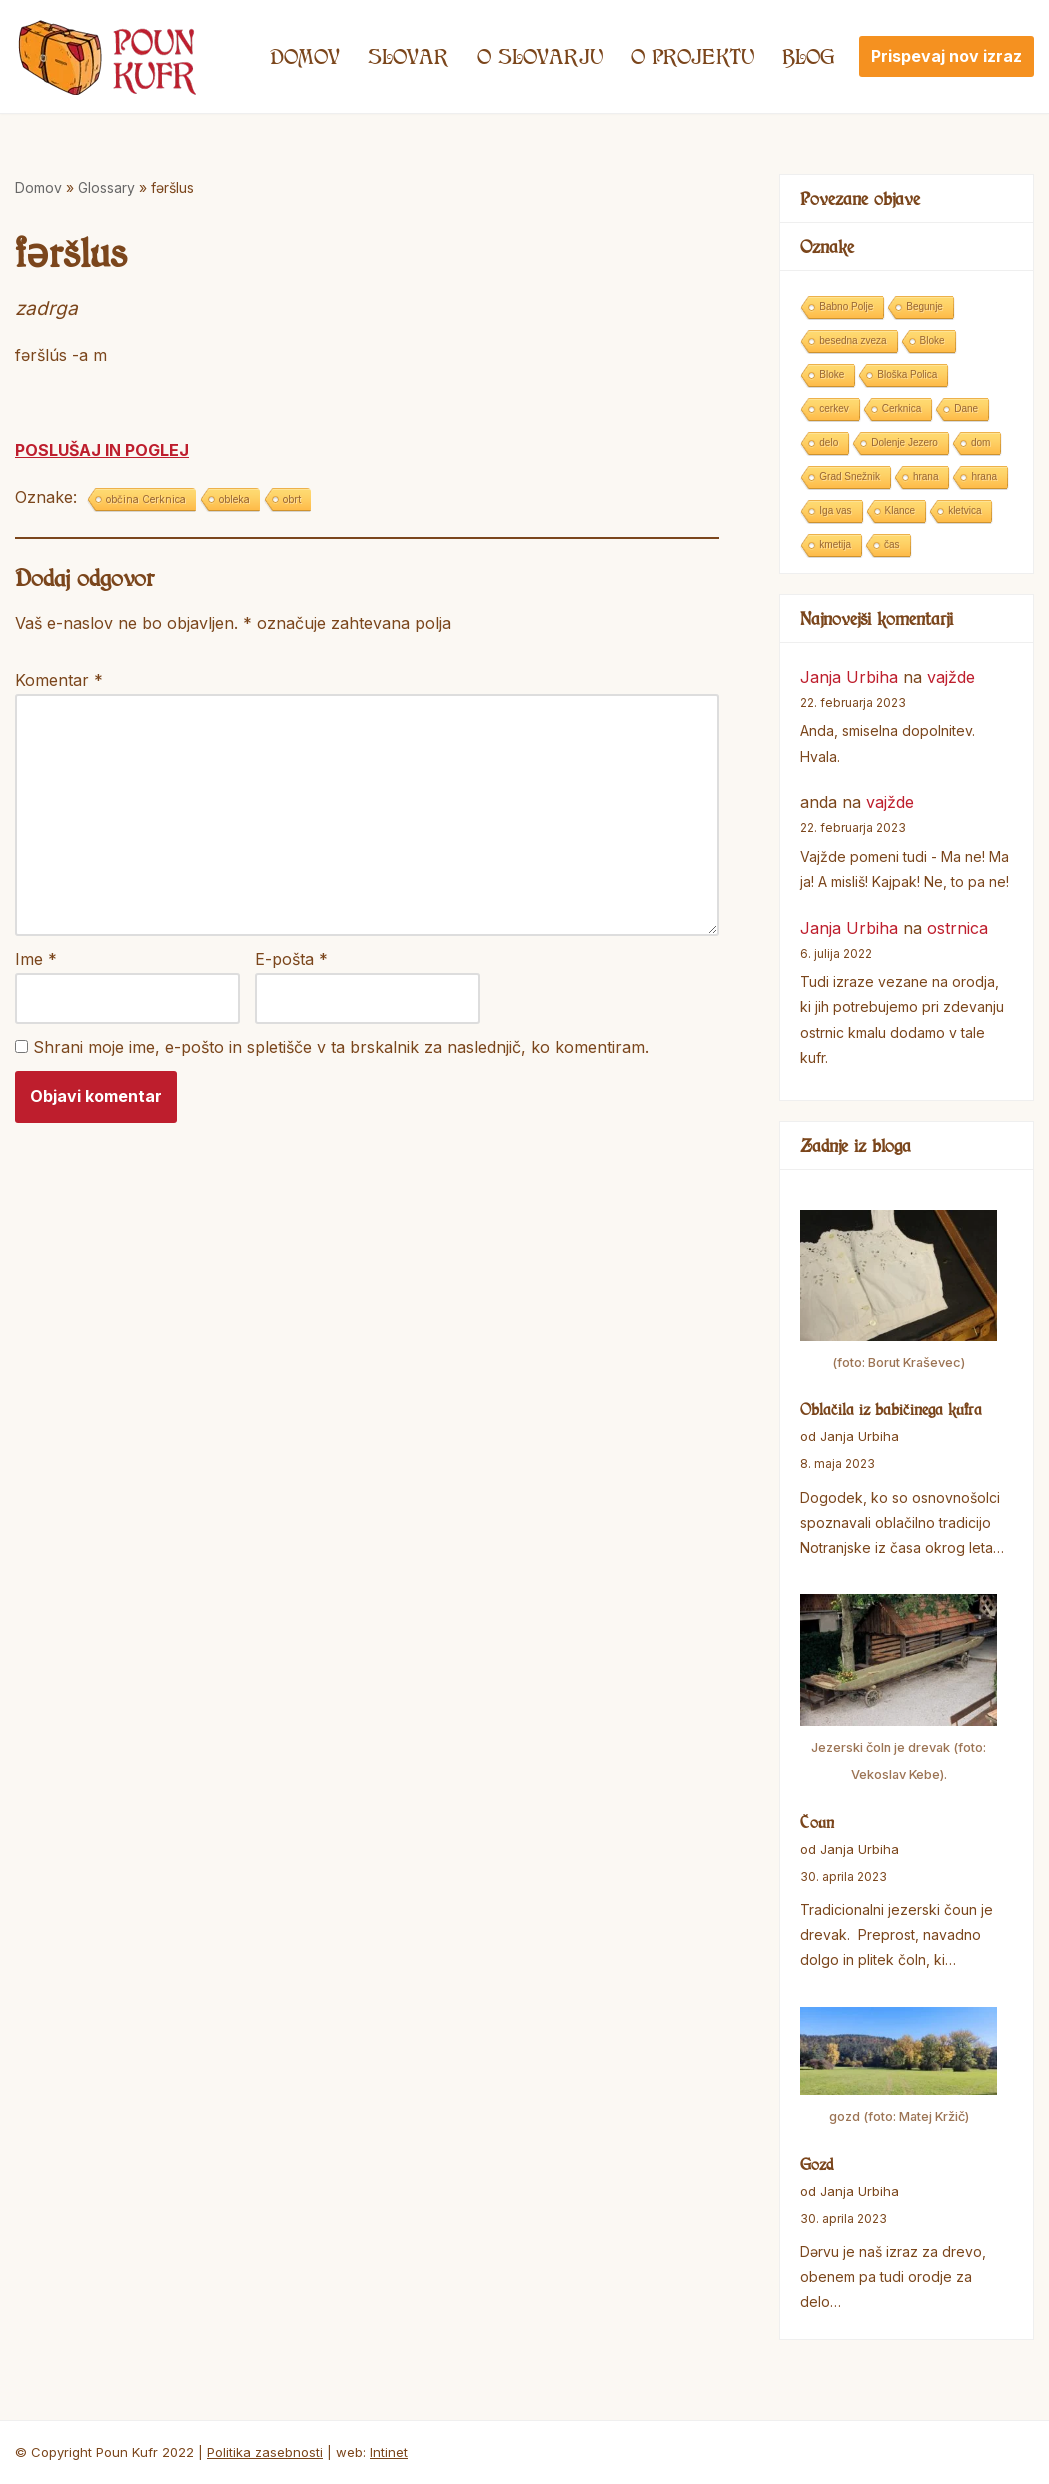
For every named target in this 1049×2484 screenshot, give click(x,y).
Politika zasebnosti (265, 2452)
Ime (36, 959)
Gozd (817, 2164)
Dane (966, 408)
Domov (305, 56)
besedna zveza (852, 340)
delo (828, 442)
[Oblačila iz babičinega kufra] (898, 1293)
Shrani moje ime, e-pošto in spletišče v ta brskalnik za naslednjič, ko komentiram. (341, 1047)
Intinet (389, 2452)
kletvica (964, 510)
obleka (234, 499)
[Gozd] (898, 2069)
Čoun (817, 1822)
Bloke (932, 340)
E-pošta (291, 959)
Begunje (924, 306)
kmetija (835, 544)
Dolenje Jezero (904, 442)
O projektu (692, 56)
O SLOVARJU (540, 56)
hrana (926, 476)
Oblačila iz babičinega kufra (891, 1409)
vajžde (951, 677)
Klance (900, 510)
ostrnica (957, 928)
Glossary (106, 187)
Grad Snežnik (849, 476)
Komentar (59, 680)
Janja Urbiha (849, 677)
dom (980, 442)
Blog (808, 56)
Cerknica (901, 408)
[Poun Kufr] (107, 56)
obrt (292, 499)
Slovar (408, 56)
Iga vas (835, 510)
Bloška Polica (907, 374)
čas (892, 544)
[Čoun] (898, 1691)
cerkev (833, 408)
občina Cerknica (146, 499)
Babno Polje (846, 306)
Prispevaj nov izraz (946, 56)
